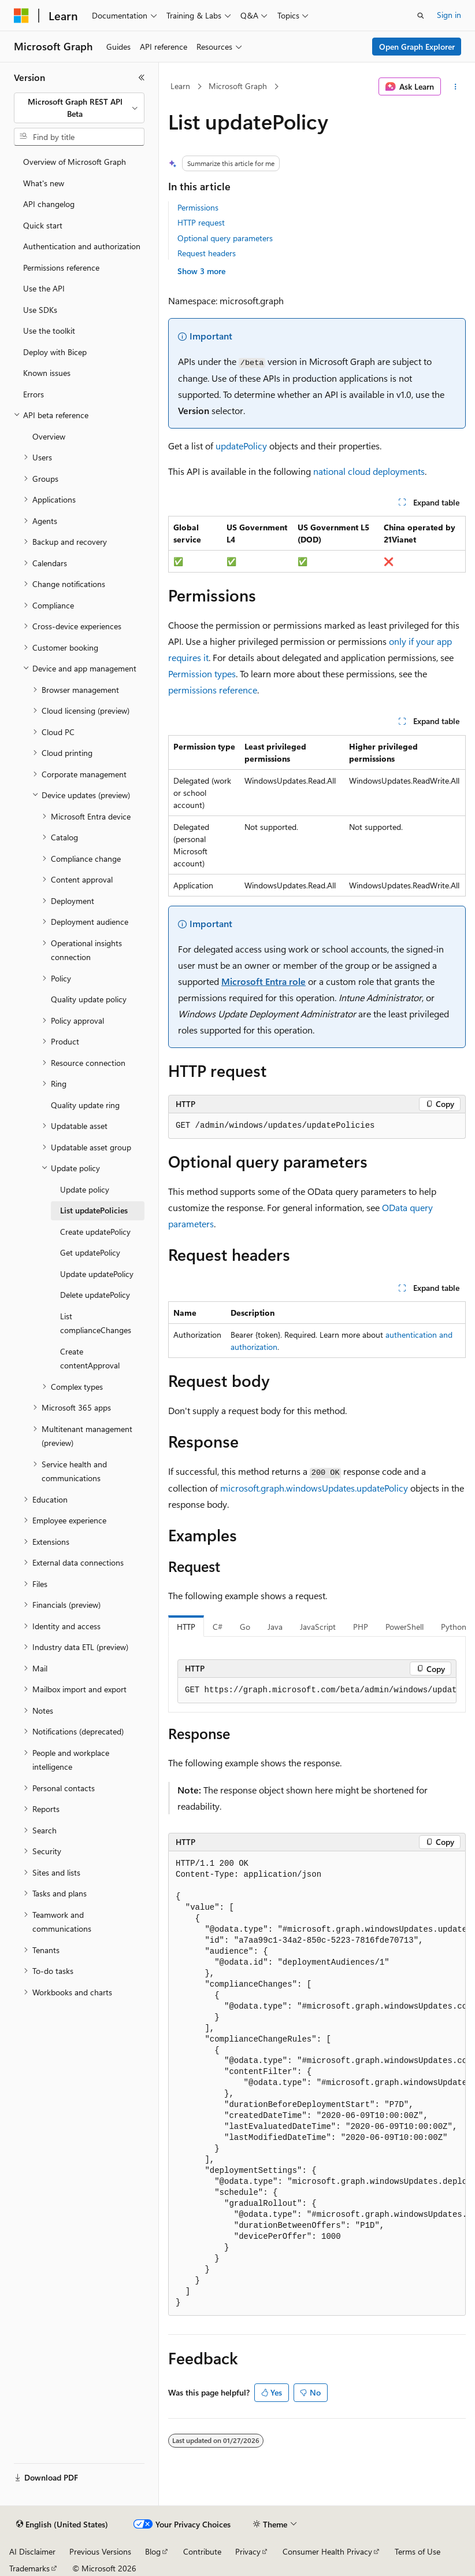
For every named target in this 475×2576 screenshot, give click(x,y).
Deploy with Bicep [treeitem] (55, 351)
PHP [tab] (360, 1626)
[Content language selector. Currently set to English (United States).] (62, 2524)
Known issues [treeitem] (46, 372)
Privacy (248, 2551)
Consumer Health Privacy (327, 2551)
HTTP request (201, 222)
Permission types (202, 673)
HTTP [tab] (186, 1626)
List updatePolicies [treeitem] (94, 1210)
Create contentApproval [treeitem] (90, 1358)
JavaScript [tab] (318, 1626)
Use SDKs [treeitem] (40, 309)
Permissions (197, 207)
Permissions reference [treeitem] (61, 267)
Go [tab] (245, 1626)
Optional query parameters (225, 237)
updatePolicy (241, 446)
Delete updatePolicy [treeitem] (95, 1294)
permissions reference (212, 690)
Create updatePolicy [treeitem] (95, 1231)
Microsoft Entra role (263, 981)
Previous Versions (100, 2551)
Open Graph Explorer (417, 46)
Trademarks (29, 2568)
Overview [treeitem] (48, 436)
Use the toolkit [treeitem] (49, 330)
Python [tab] (453, 1626)
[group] (317, 1690)
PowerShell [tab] (404, 1626)
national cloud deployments (369, 471)
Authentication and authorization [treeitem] (81, 246)
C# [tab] (217, 1626)
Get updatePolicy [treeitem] (90, 1252)
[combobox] (79, 108)
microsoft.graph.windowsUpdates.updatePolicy (314, 1488)
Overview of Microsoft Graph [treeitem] (74, 161)
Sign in (449, 14)
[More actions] (456, 86)
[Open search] (420, 15)
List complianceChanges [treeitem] (95, 1323)
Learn (180, 85)
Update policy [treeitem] (84, 1189)
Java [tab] (275, 1626)
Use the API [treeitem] (44, 288)
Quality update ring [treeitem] (85, 1104)
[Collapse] (141, 77)
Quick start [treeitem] (42, 225)
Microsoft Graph (238, 85)
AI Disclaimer (32, 2551)
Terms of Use (417, 2551)
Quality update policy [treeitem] (89, 999)
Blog (153, 2551)
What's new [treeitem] (43, 183)
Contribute (202, 2551)
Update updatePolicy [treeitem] (96, 1273)
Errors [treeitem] (33, 394)
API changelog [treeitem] (49, 203)
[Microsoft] (21, 15)
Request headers (206, 253)
